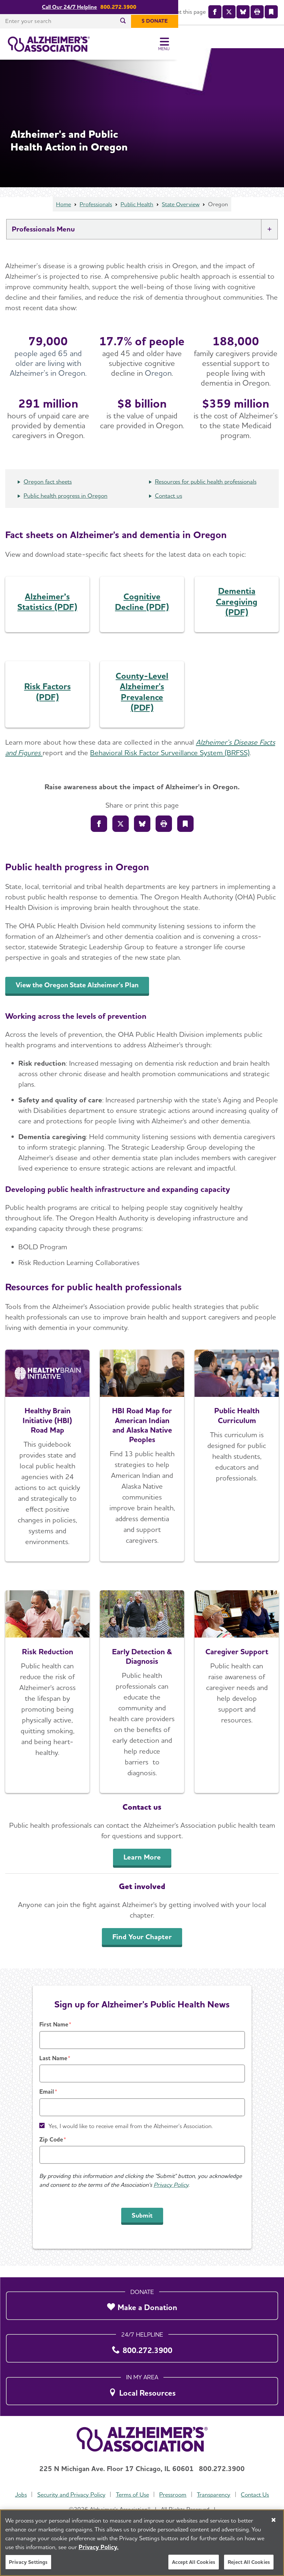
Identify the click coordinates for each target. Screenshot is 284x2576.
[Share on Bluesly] (142, 835)
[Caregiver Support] (237, 1703)
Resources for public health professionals (205, 493)
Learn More (142, 1868)
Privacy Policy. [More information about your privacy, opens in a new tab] (99, 2548)
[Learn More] (47, 1703)
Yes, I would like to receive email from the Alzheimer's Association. (130, 2137)
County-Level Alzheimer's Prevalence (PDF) (142, 703)
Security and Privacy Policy (71, 2494)
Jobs (20, 2494)
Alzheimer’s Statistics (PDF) (47, 613)
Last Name (53, 2069)
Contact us (168, 507)
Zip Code (51, 2150)
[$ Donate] (260, 21)
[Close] (273, 2521)
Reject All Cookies (249, 2563)
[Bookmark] (185, 835)
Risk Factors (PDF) (47, 703)
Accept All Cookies (193, 2563)
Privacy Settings (28, 2563)
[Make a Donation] (142, 2304)
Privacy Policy (171, 2196)
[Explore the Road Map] (47, 1467)
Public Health (137, 215)
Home (62, 215)
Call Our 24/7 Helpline (122, 7)
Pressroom (173, 2494)
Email (46, 2103)
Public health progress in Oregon (65, 507)
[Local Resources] (142, 2389)
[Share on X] (120, 835)
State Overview (181, 215)
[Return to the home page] (49, 44)
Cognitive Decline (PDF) (142, 613)
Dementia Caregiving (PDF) (236, 613)
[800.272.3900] (142, 2347)
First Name (53, 2035)
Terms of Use (132, 2494)
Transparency (214, 2494)
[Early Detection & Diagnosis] (142, 1703)
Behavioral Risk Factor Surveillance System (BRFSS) (170, 764)
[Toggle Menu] (270, 44)
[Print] (164, 835)
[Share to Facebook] (99, 835)
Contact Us (255, 2494)
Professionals (95, 215)
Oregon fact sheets (48, 493)
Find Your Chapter (142, 1948)
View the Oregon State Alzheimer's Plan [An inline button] (81, 996)
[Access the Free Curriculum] (237, 1467)
